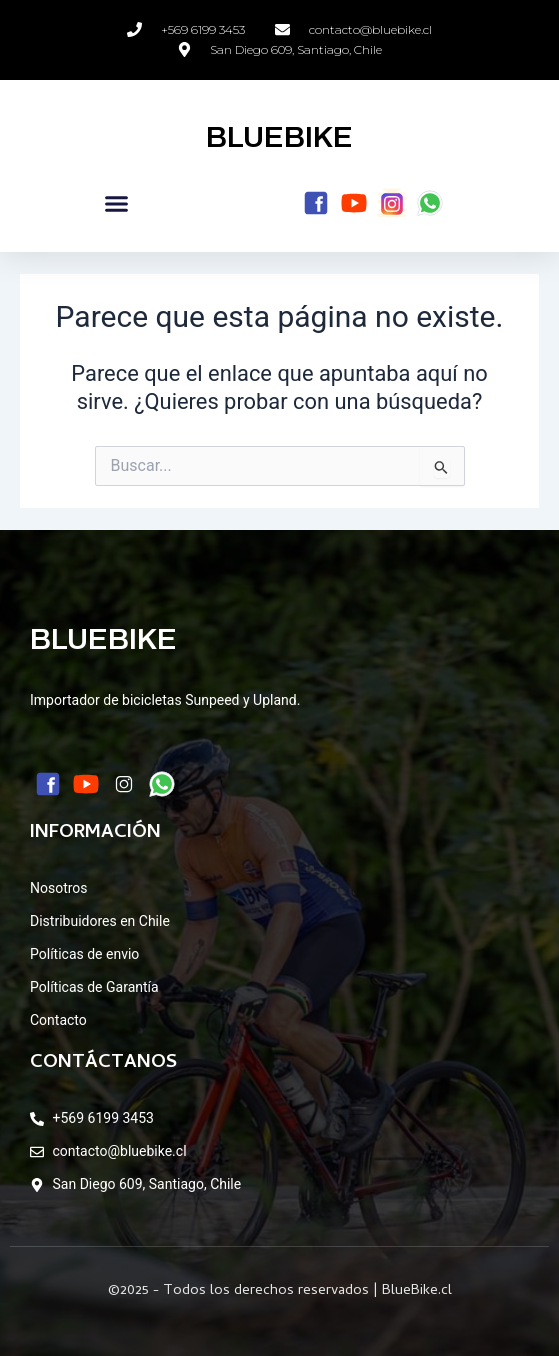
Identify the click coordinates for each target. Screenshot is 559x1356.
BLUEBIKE (279, 137)
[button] (117, 204)
